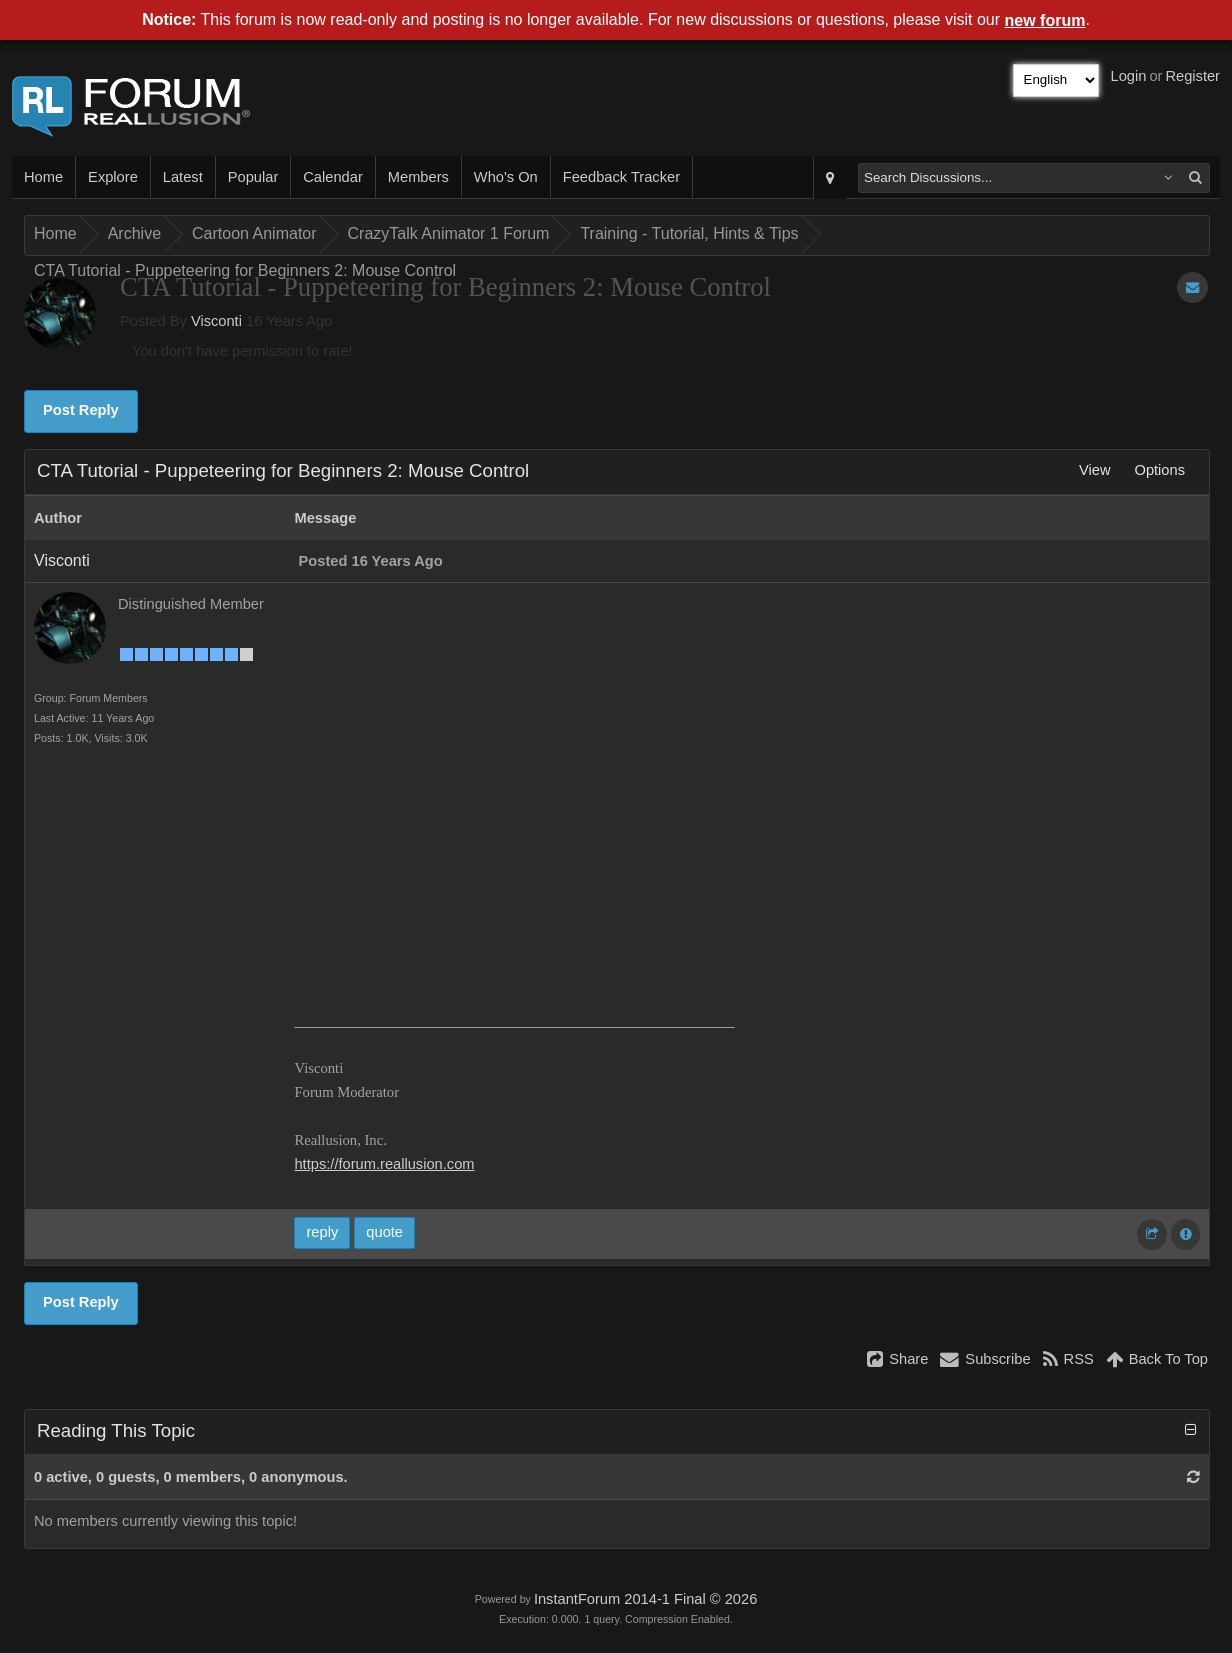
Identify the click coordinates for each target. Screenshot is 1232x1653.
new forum (1045, 20)
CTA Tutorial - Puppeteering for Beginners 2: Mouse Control (245, 270)
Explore (113, 177)
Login (1129, 76)
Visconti (216, 321)
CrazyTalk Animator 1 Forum (449, 233)
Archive (134, 233)
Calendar (332, 177)
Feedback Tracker (621, 177)
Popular (253, 177)
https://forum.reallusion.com (384, 1164)
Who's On (506, 177)
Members (418, 177)
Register (1192, 76)
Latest (183, 177)
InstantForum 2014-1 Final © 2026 (645, 1599)
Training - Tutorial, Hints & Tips (689, 233)
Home (43, 177)
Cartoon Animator (254, 233)
